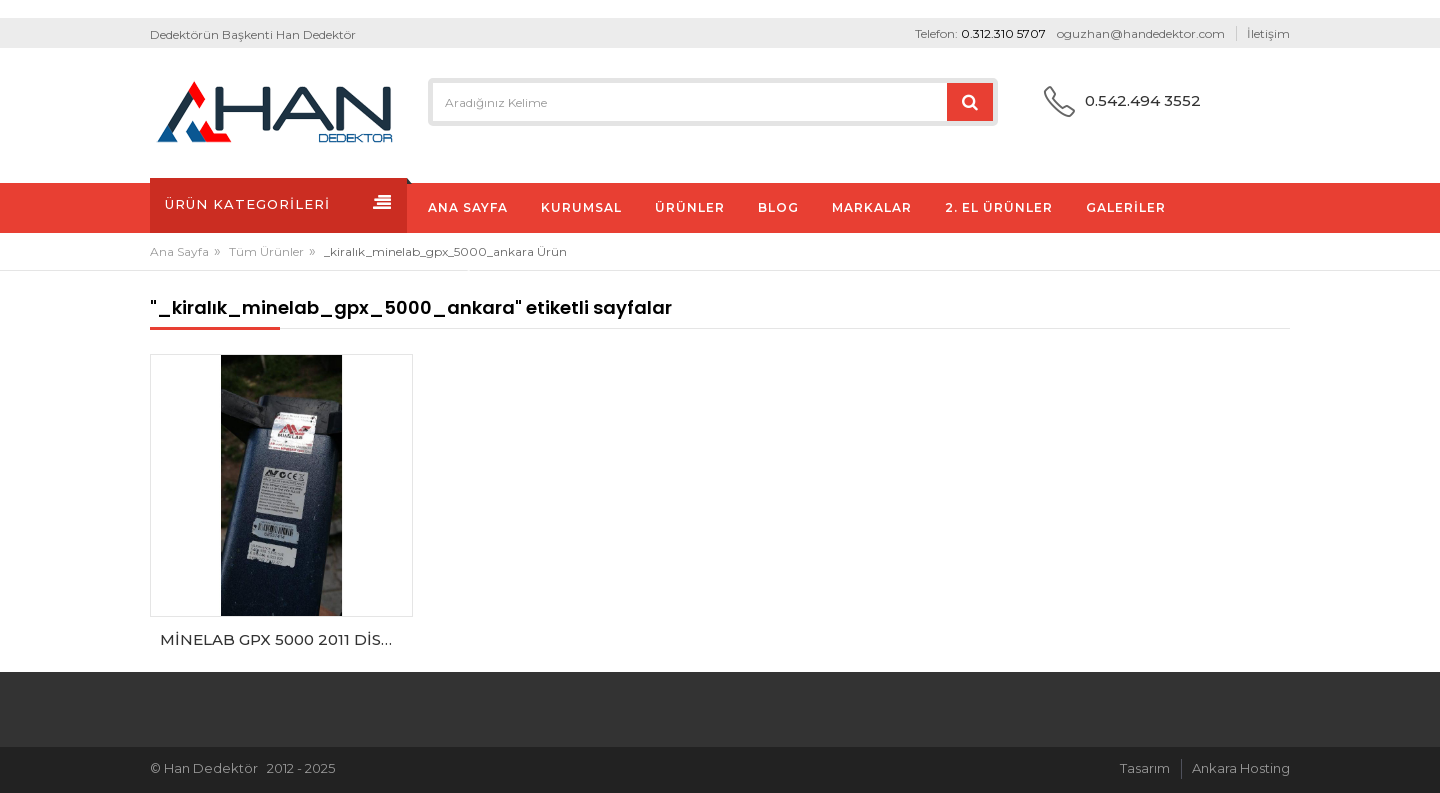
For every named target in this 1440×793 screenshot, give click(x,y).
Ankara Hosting (1241, 768)
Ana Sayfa (179, 251)
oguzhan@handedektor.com (1141, 33)
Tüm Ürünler (266, 251)
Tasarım (1145, 768)
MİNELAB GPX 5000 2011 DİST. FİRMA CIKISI (286, 639)
